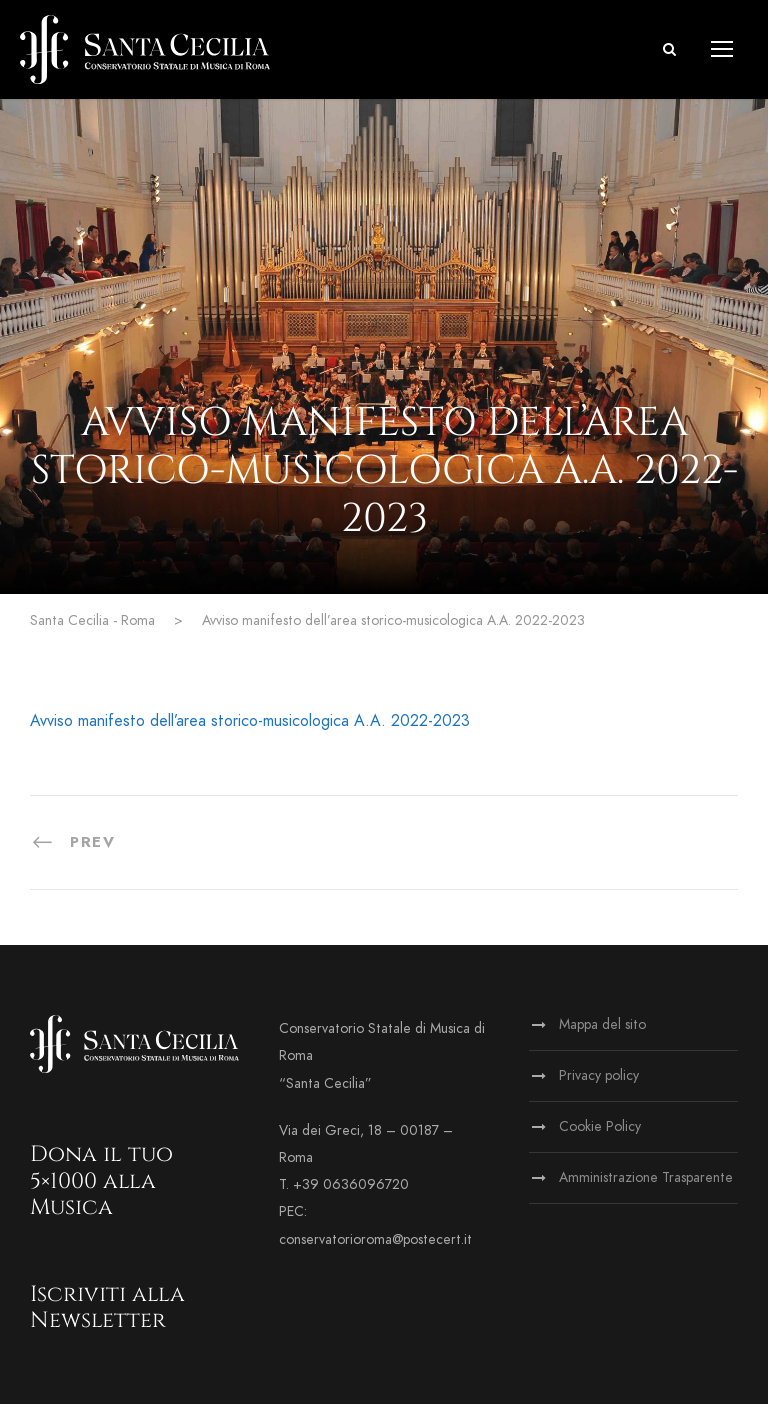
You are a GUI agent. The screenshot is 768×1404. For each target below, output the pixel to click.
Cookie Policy (600, 1126)
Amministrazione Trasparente (646, 1177)
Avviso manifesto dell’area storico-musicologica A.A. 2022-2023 (250, 721)
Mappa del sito (602, 1024)
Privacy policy (599, 1075)
